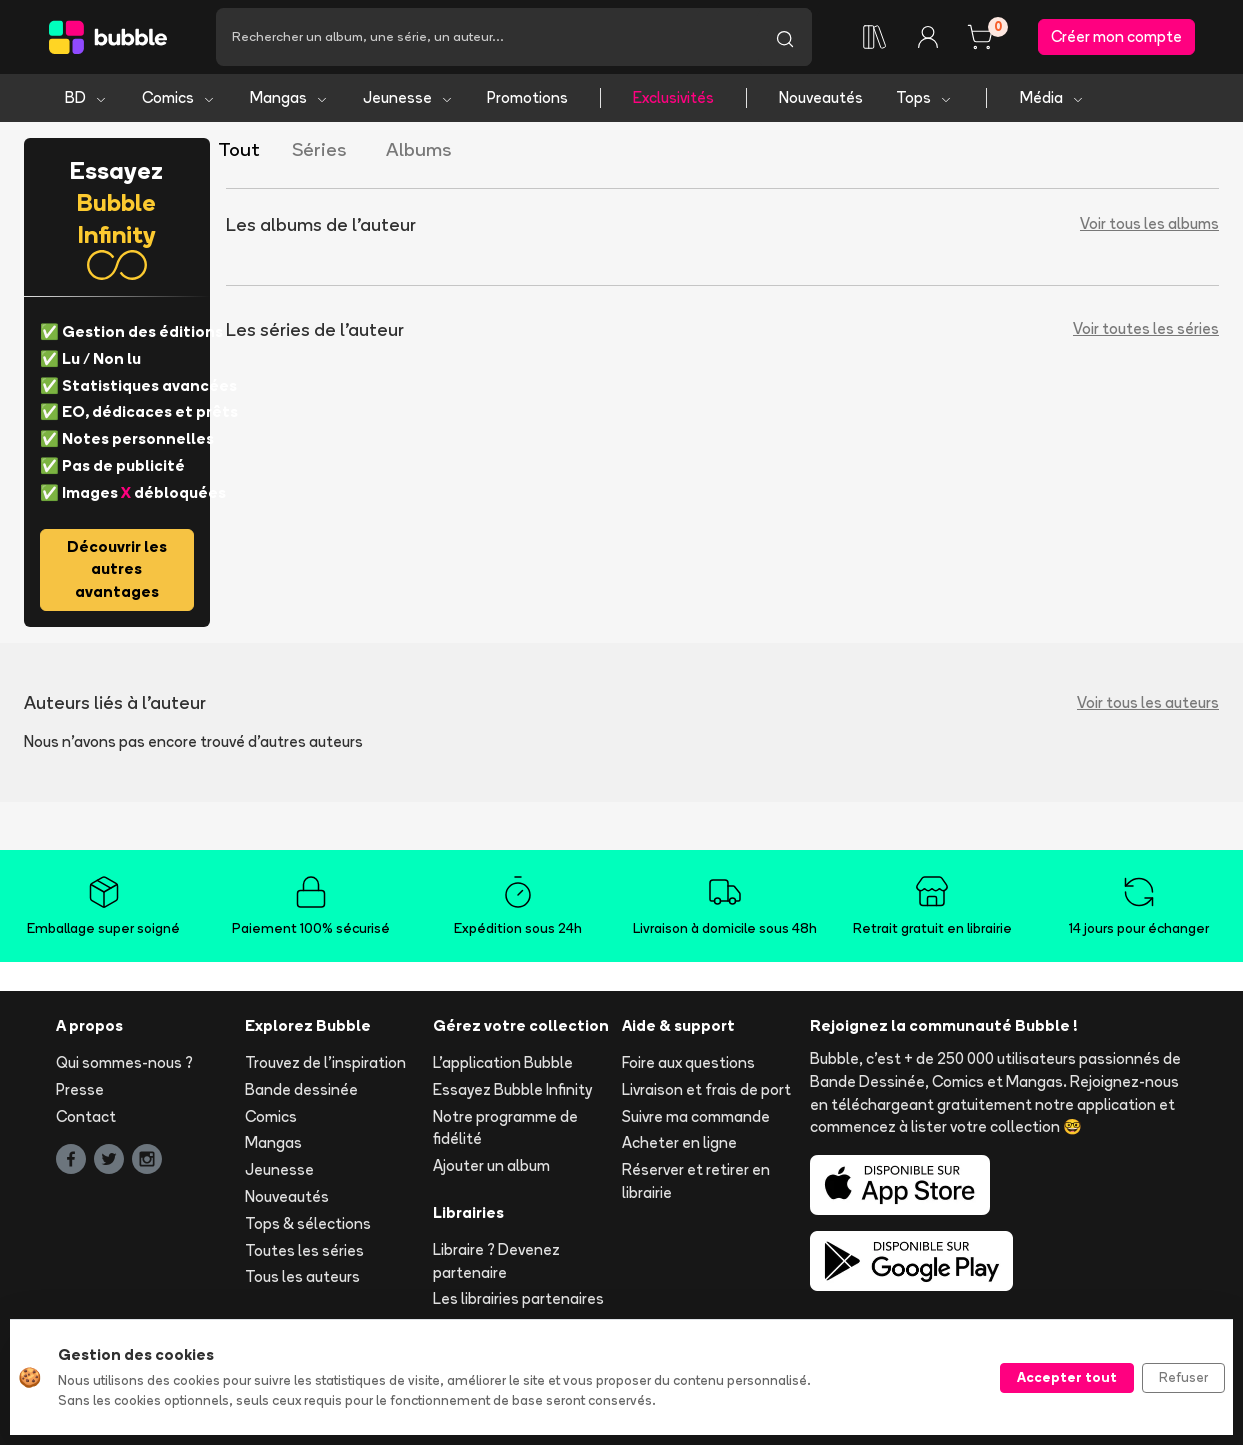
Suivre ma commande (696, 1116)
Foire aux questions (688, 1062)
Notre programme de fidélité (505, 1128)
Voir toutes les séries (1146, 329)
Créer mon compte (1116, 36)
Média (1052, 97)
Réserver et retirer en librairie (696, 1181)
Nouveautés (821, 97)
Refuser (1183, 1377)
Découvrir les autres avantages (117, 569)
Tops (924, 97)
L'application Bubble (503, 1062)
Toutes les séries (304, 1250)
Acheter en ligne (679, 1143)
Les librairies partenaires (518, 1299)
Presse (80, 1089)
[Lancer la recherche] (785, 37)
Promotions (527, 97)
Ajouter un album (491, 1165)
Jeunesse (408, 97)
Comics (179, 97)
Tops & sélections (308, 1223)
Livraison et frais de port (706, 1089)
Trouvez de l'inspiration (325, 1062)
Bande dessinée (301, 1089)
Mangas (289, 97)
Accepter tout (1067, 1377)
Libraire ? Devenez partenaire (496, 1261)
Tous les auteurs (302, 1277)
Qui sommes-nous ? (124, 1062)
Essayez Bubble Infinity (512, 1089)
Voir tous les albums (1149, 224)
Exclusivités (673, 97)
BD (86, 97)
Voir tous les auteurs (1148, 702)
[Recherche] (487, 37)
